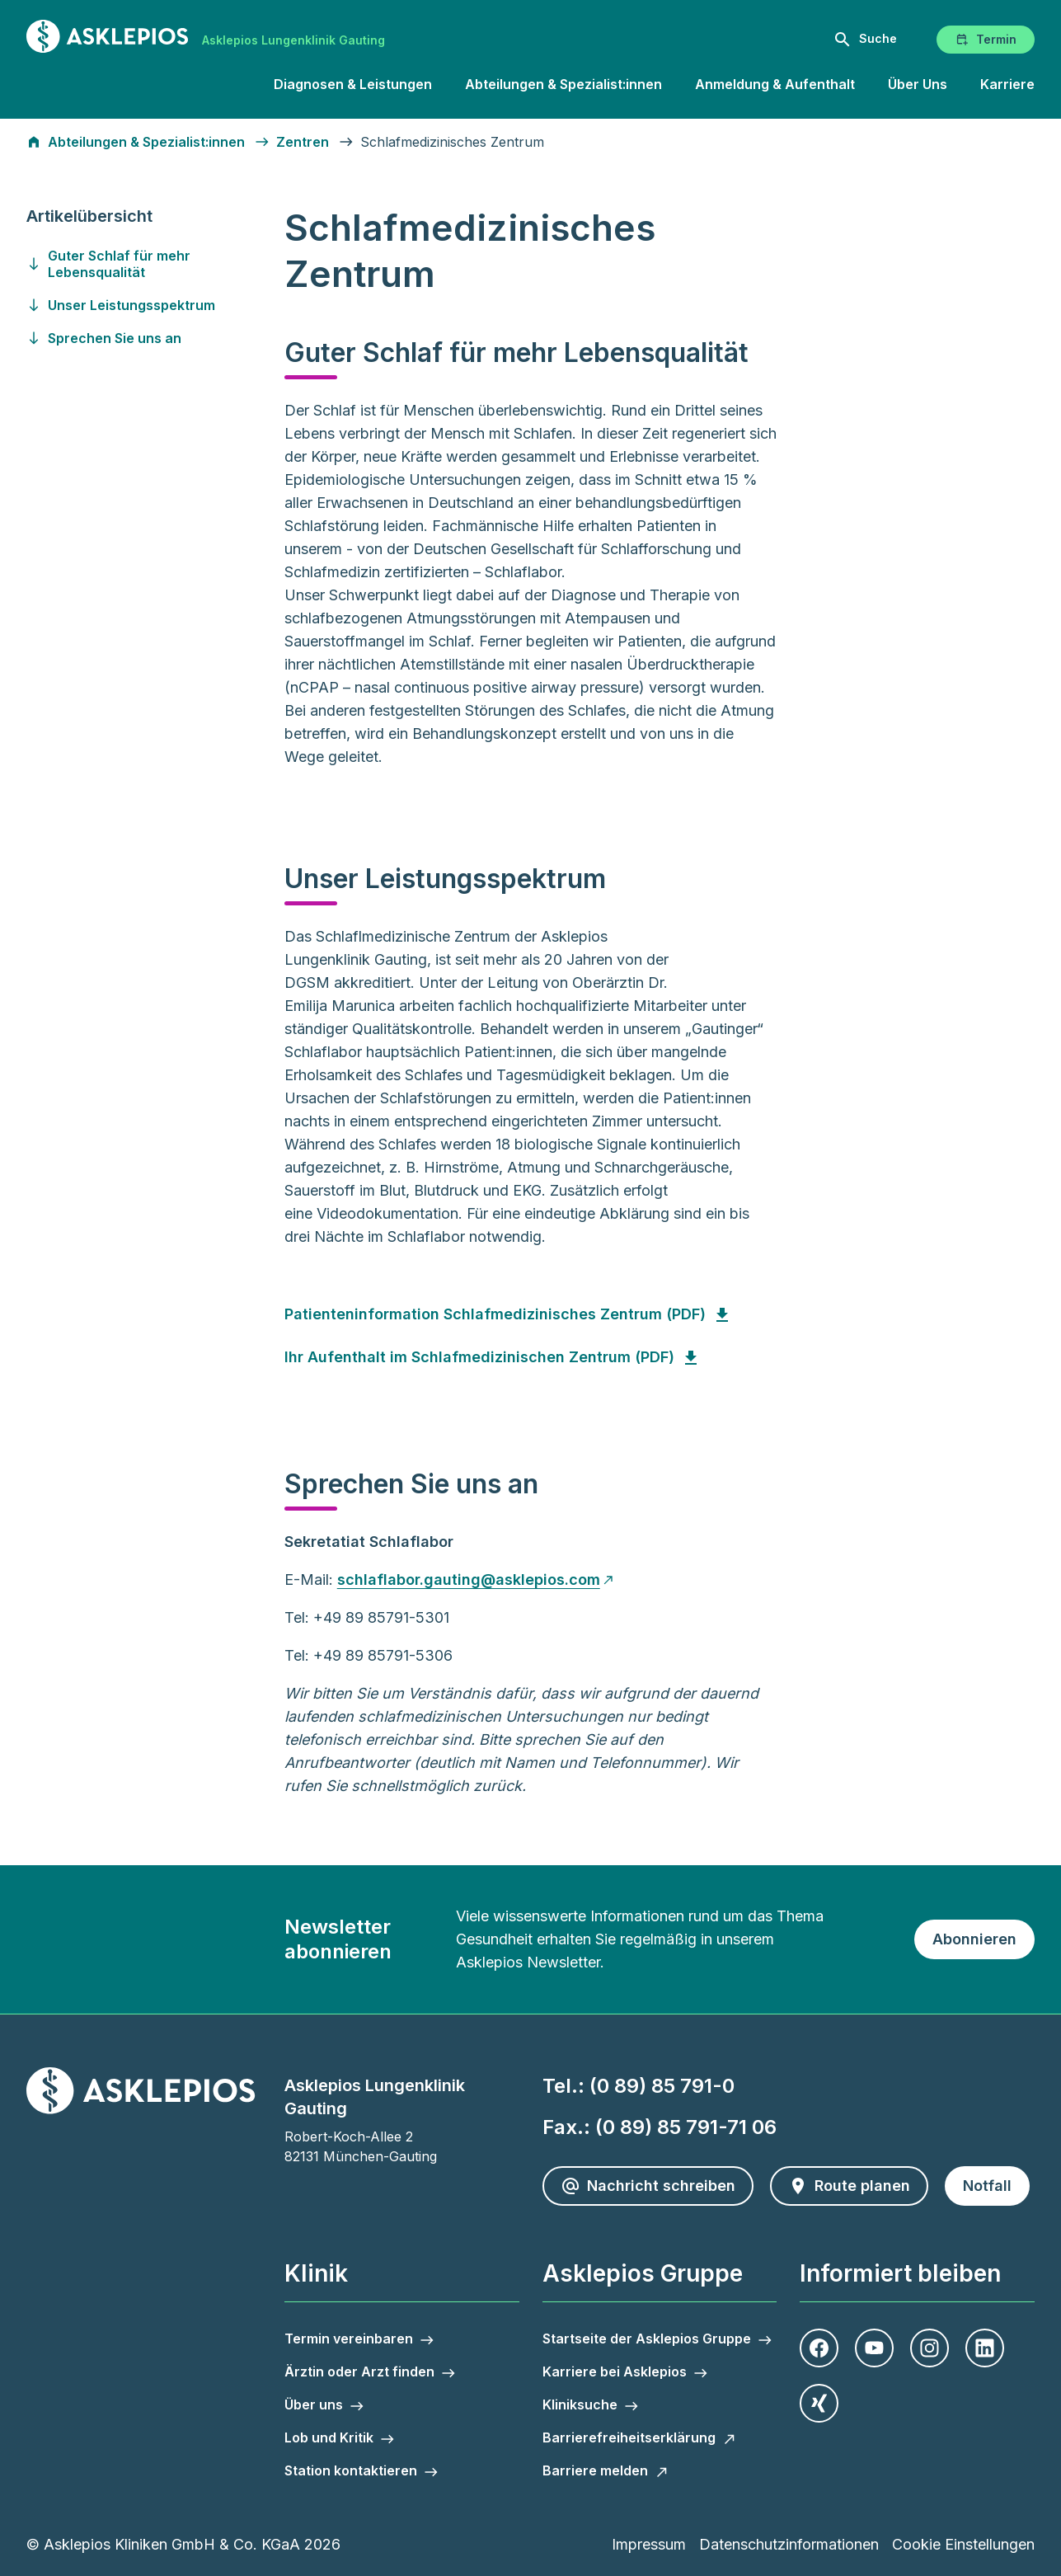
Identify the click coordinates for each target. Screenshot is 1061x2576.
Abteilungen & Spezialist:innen (563, 84)
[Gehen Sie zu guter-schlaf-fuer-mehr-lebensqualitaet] (153, 263)
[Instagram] (929, 2348)
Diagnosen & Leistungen (353, 84)
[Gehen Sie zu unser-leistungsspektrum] (153, 305)
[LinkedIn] (984, 2348)
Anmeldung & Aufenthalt (775, 84)
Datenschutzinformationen (789, 2544)
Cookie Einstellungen (963, 2544)
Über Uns (917, 84)
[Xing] (819, 2403)
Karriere (1007, 84)
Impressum (649, 2544)
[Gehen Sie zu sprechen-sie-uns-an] (153, 338)
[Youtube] (874, 2348)
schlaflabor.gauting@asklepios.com (468, 1579)
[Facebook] (819, 2348)
